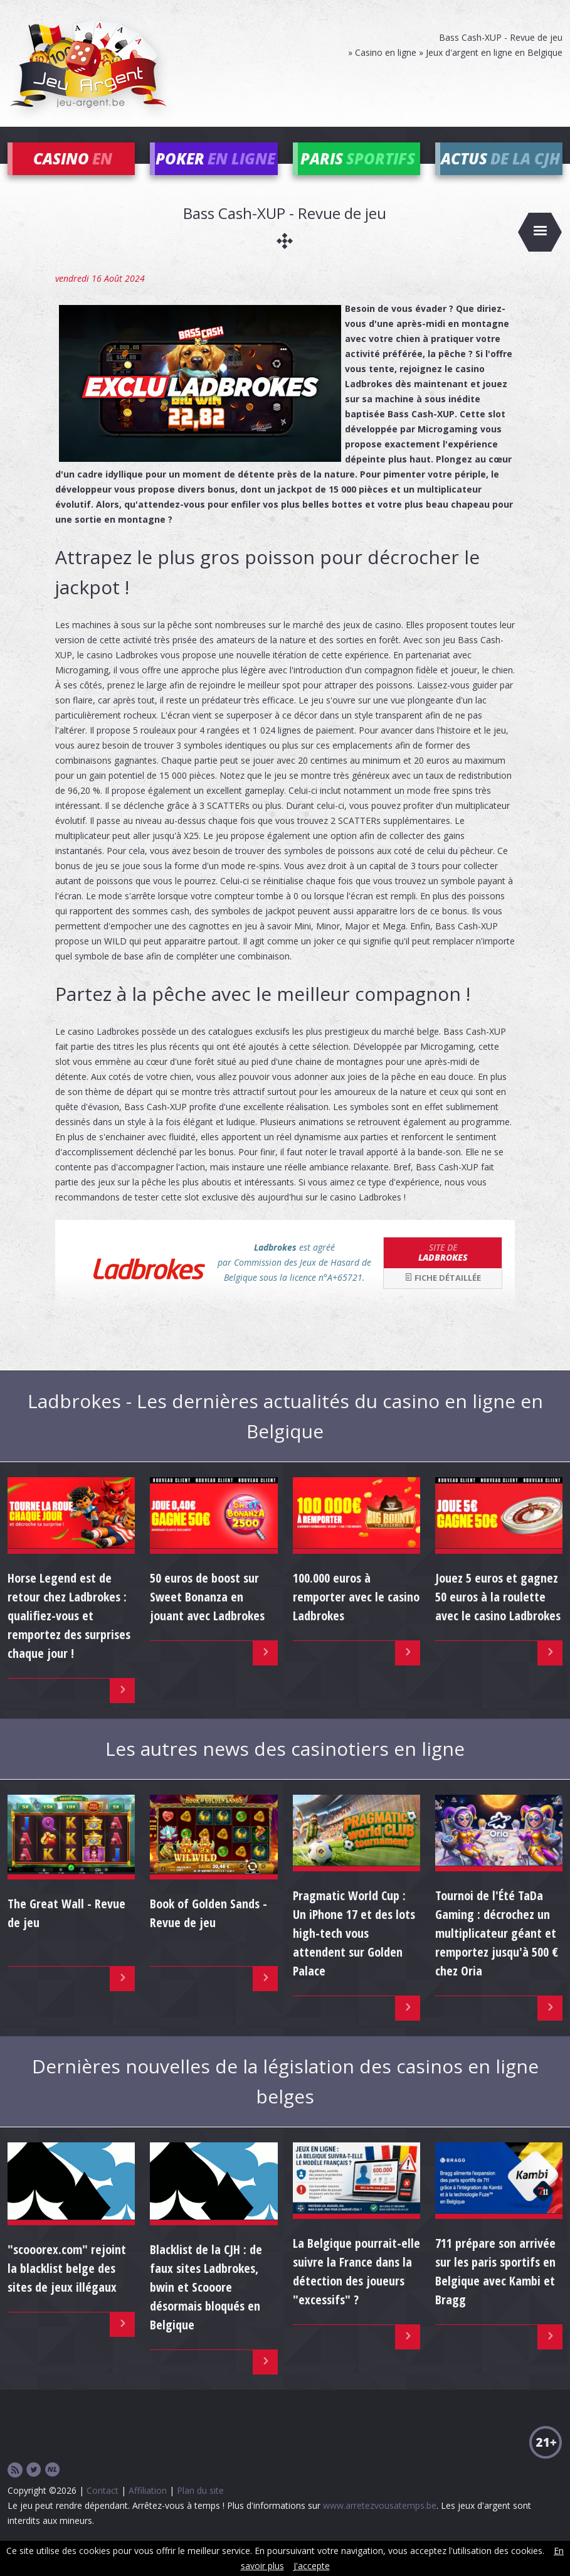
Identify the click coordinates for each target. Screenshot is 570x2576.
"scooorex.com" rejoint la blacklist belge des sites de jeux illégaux (67, 2285)
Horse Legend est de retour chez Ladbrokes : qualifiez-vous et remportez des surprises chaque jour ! (69, 1633)
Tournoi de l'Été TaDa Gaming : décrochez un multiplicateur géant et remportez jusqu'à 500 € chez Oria (496, 1950)
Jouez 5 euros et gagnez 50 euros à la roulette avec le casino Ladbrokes (498, 1614)
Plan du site (200, 2508)
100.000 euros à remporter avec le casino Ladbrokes (356, 1614)
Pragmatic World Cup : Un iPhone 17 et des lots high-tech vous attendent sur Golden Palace (354, 1950)
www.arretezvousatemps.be (379, 2523)
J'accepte (311, 2566)
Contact (103, 2508)
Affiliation (148, 2508)
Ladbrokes (442, 1269)
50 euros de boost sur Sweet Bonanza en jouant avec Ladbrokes (207, 1614)
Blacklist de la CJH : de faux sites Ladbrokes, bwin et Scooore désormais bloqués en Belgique (206, 2304)
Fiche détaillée (442, 1295)
